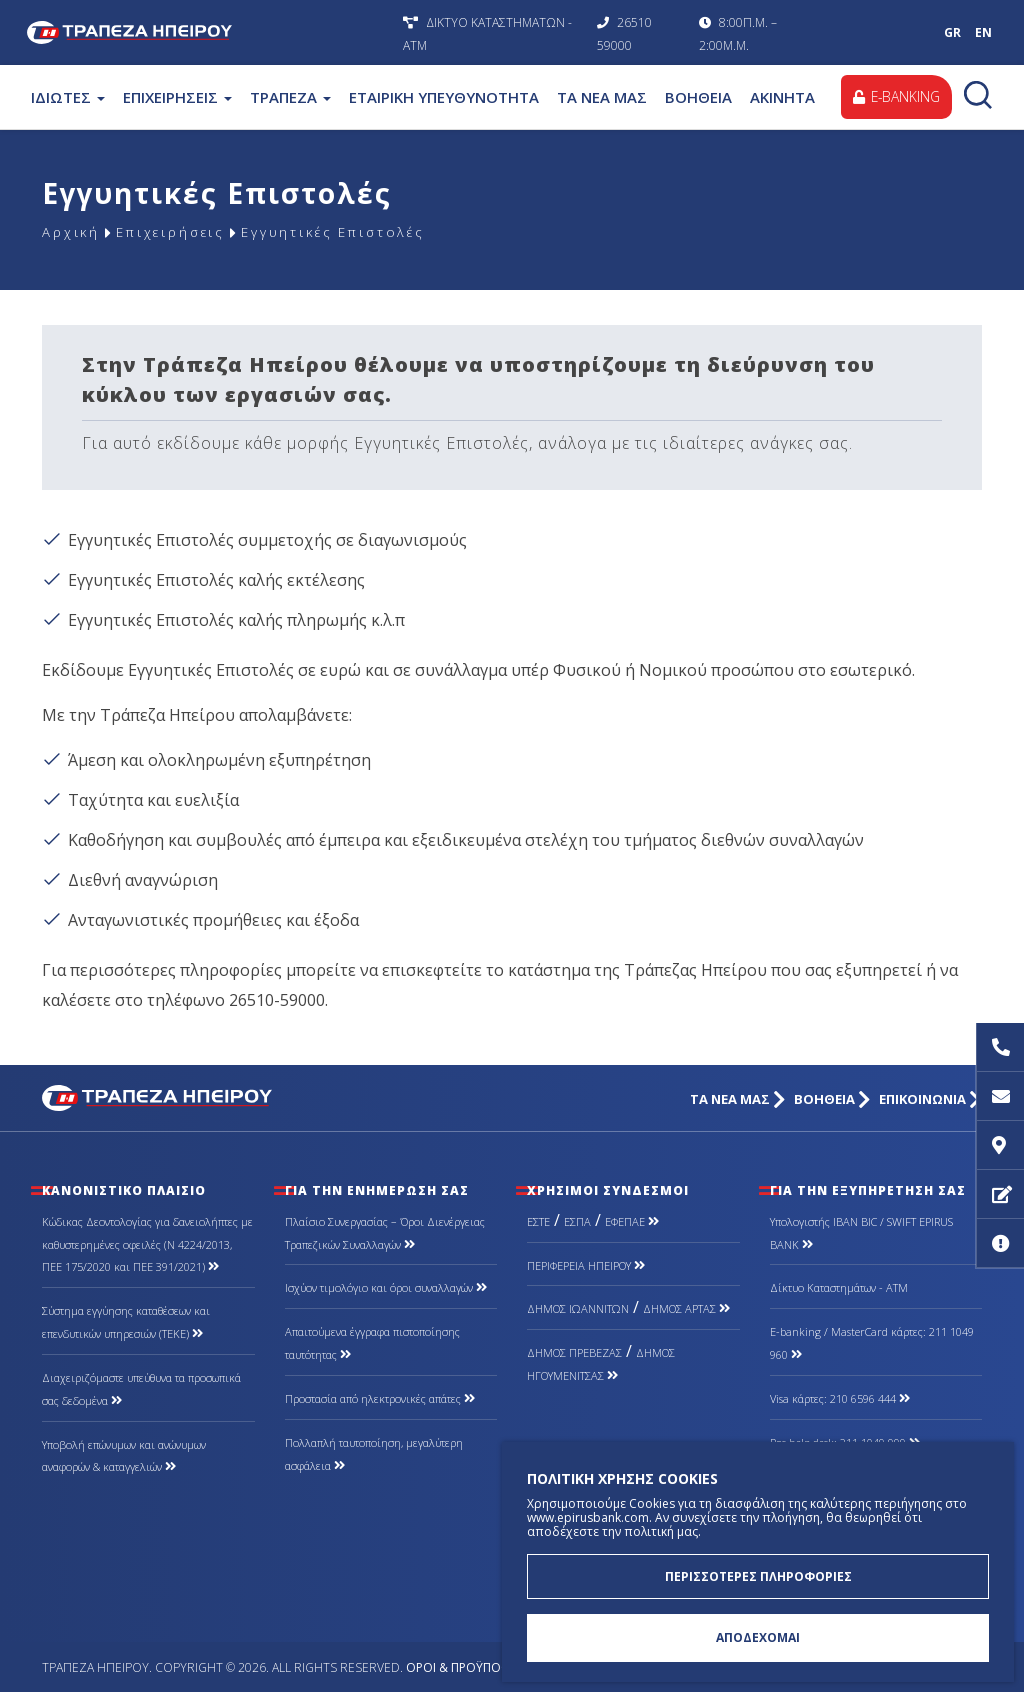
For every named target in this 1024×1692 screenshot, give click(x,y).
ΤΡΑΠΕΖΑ (290, 97)
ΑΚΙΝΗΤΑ (782, 97)
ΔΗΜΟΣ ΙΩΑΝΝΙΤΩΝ (578, 1308)
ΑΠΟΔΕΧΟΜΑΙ (758, 1637)
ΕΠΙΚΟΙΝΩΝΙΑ (930, 1099)
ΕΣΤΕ (538, 1221)
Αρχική (72, 232)
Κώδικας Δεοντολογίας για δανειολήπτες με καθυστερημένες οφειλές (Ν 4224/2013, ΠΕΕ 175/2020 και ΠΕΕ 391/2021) (147, 1244)
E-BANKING (895, 96)
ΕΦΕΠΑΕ (632, 1221)
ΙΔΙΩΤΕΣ (68, 97)
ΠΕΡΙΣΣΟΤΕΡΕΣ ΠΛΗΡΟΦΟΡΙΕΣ (758, 1574)
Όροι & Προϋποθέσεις (473, 1667)
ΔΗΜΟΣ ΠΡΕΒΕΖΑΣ (574, 1352)
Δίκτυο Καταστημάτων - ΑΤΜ (839, 1287)
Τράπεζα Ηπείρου (210, 32)
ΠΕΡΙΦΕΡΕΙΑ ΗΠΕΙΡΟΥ (586, 1265)
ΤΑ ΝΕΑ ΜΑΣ (602, 97)
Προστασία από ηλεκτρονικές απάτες (380, 1398)
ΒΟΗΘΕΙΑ (698, 97)
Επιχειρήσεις (177, 232)
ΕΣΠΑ (577, 1221)
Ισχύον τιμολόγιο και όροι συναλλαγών (386, 1287)
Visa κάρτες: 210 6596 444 (840, 1398)
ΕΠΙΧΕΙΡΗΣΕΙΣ (177, 97)
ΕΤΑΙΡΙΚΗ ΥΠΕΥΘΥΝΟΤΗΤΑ (444, 97)
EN (983, 32)
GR (952, 32)
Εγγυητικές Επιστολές (351, 232)
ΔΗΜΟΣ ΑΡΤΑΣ (686, 1308)
